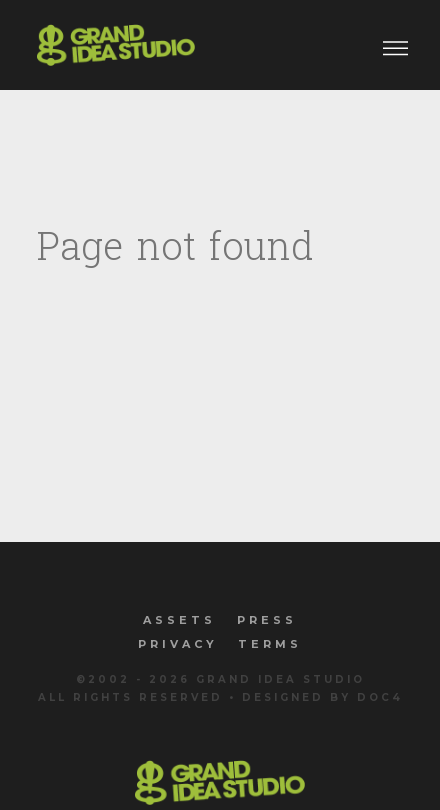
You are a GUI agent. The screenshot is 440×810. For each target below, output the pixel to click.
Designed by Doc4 (322, 697)
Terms (270, 644)
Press (267, 620)
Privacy (178, 644)
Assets (179, 620)
